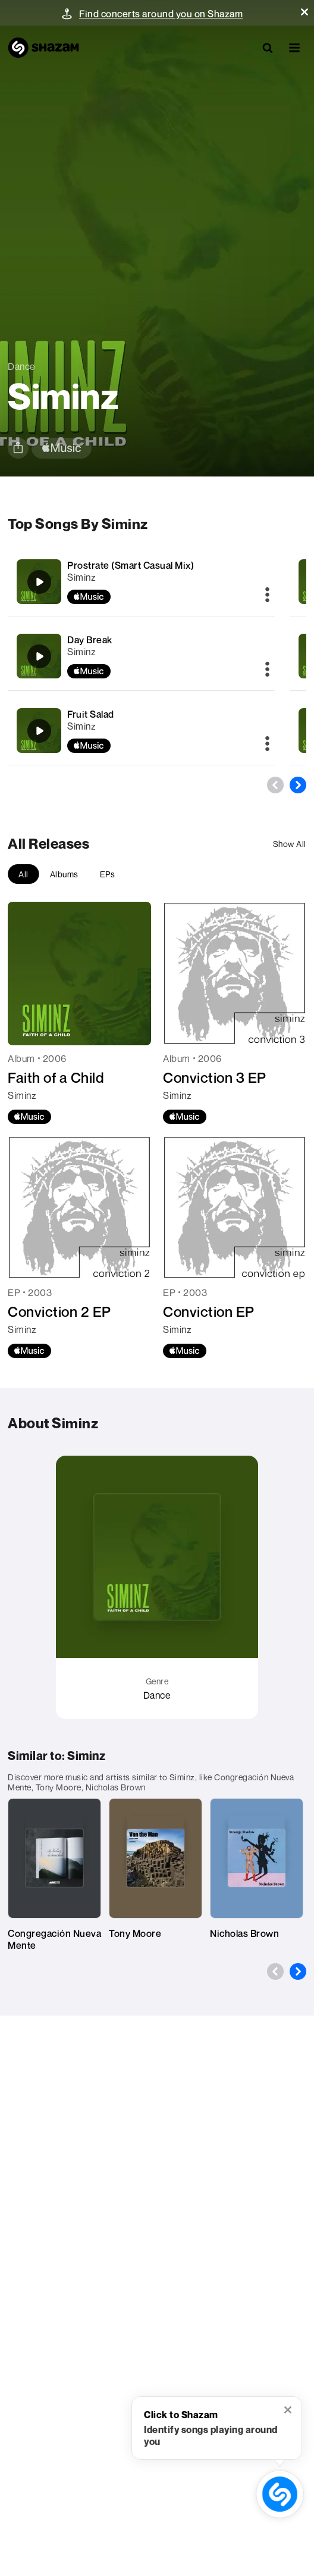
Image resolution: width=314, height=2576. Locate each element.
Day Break (89, 640)
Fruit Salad (90, 714)
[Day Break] (141, 656)
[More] (267, 595)
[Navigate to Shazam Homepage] (43, 48)
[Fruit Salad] (141, 730)
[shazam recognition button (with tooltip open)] (279, 2494)
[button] (304, 12)
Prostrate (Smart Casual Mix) (130, 565)
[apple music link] (62, 448)
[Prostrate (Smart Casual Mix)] (141, 581)
